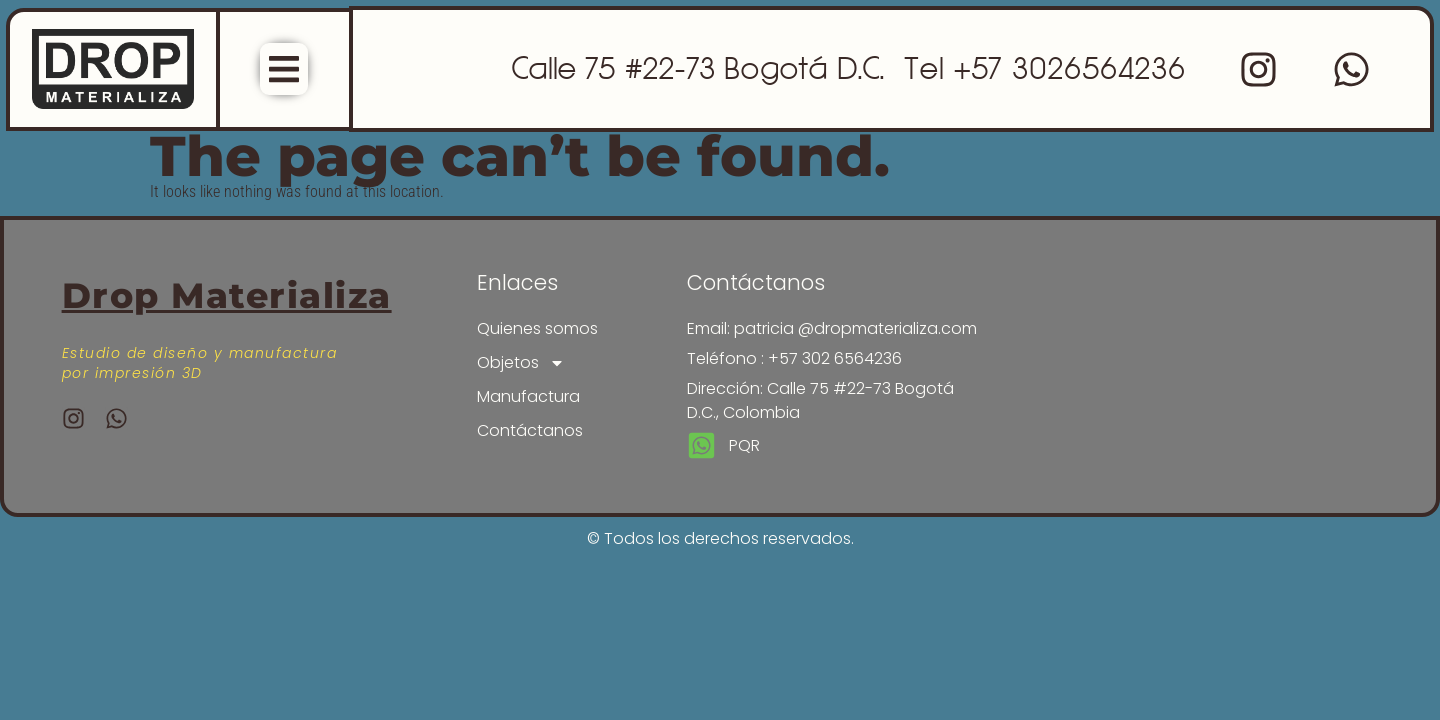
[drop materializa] (1170, 357)
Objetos (521, 363)
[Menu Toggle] (284, 69)
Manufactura (528, 396)
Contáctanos (530, 430)
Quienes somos (537, 328)
